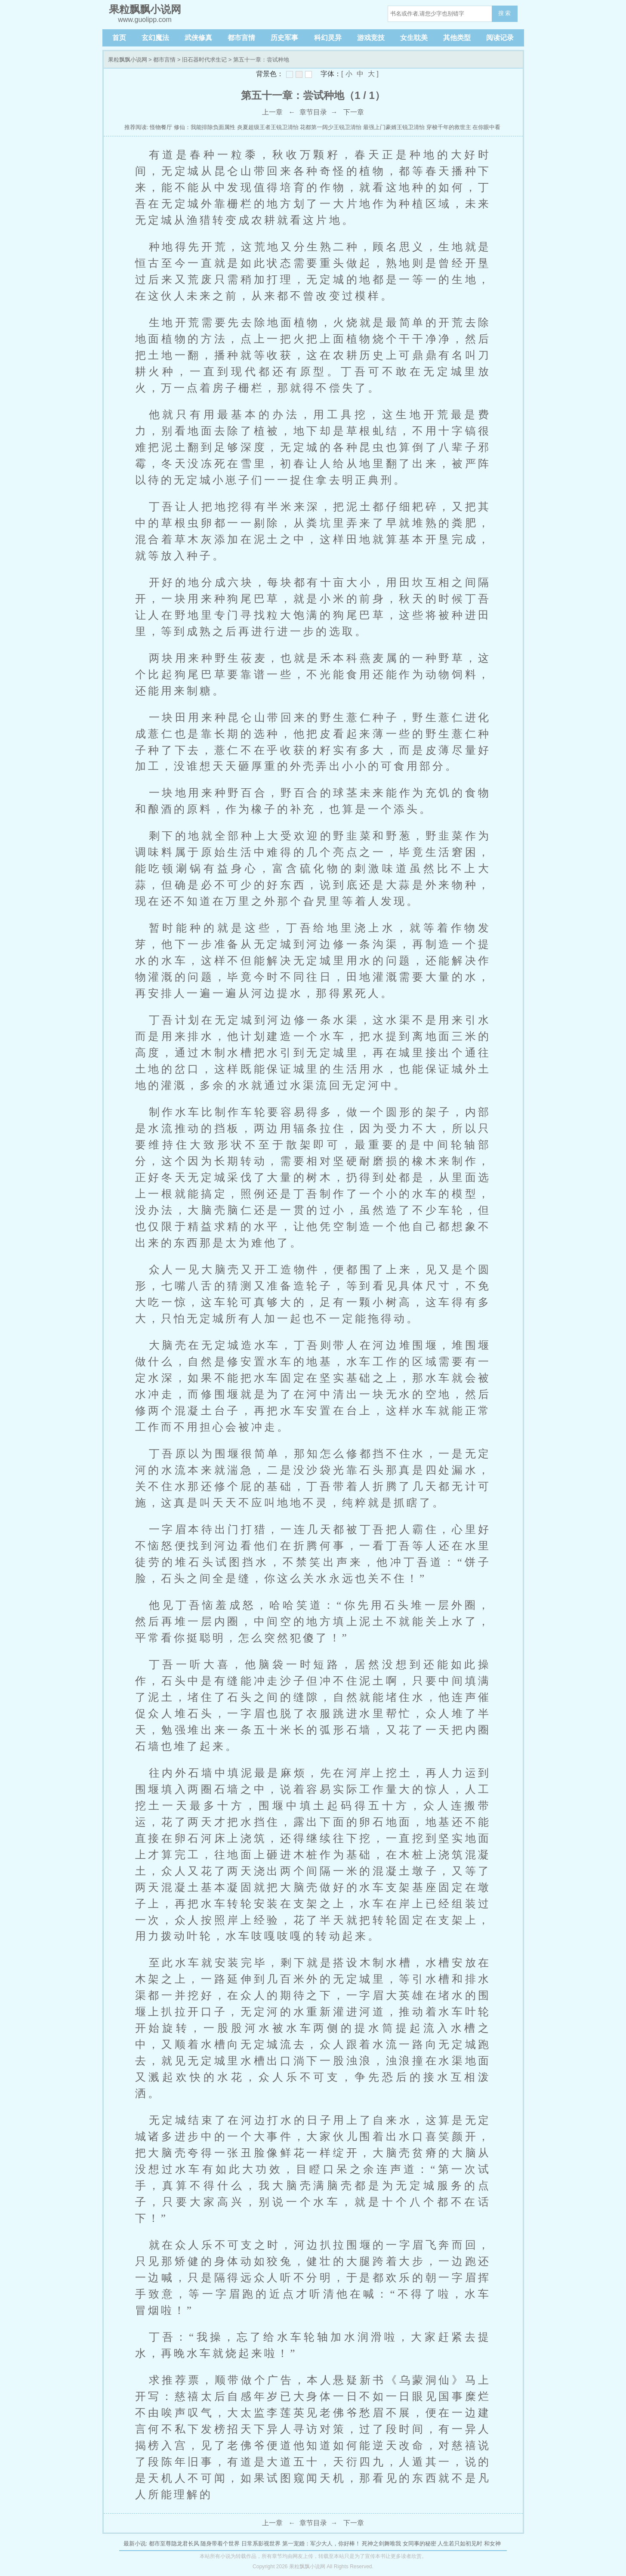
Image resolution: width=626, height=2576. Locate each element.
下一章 (353, 112)
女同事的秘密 (419, 2543)
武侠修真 (198, 37)
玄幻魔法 (155, 37)
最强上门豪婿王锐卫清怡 (394, 127)
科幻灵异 (328, 37)
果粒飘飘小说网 (127, 59)
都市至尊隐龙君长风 (174, 2543)
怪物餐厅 (161, 127)
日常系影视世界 (261, 2543)
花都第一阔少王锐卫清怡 (330, 127)
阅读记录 (500, 37)
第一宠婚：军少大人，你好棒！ (321, 2543)
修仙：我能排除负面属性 (204, 127)
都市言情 (241, 37)
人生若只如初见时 (460, 2543)
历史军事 (284, 37)
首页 (119, 37)
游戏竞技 (371, 37)
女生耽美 (414, 37)
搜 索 (504, 13)
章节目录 (313, 112)
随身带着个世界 (220, 2543)
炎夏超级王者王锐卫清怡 (268, 127)
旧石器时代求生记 (204, 59)
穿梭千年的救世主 (448, 127)
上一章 (272, 112)
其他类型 (457, 37)
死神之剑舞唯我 (381, 2543)
